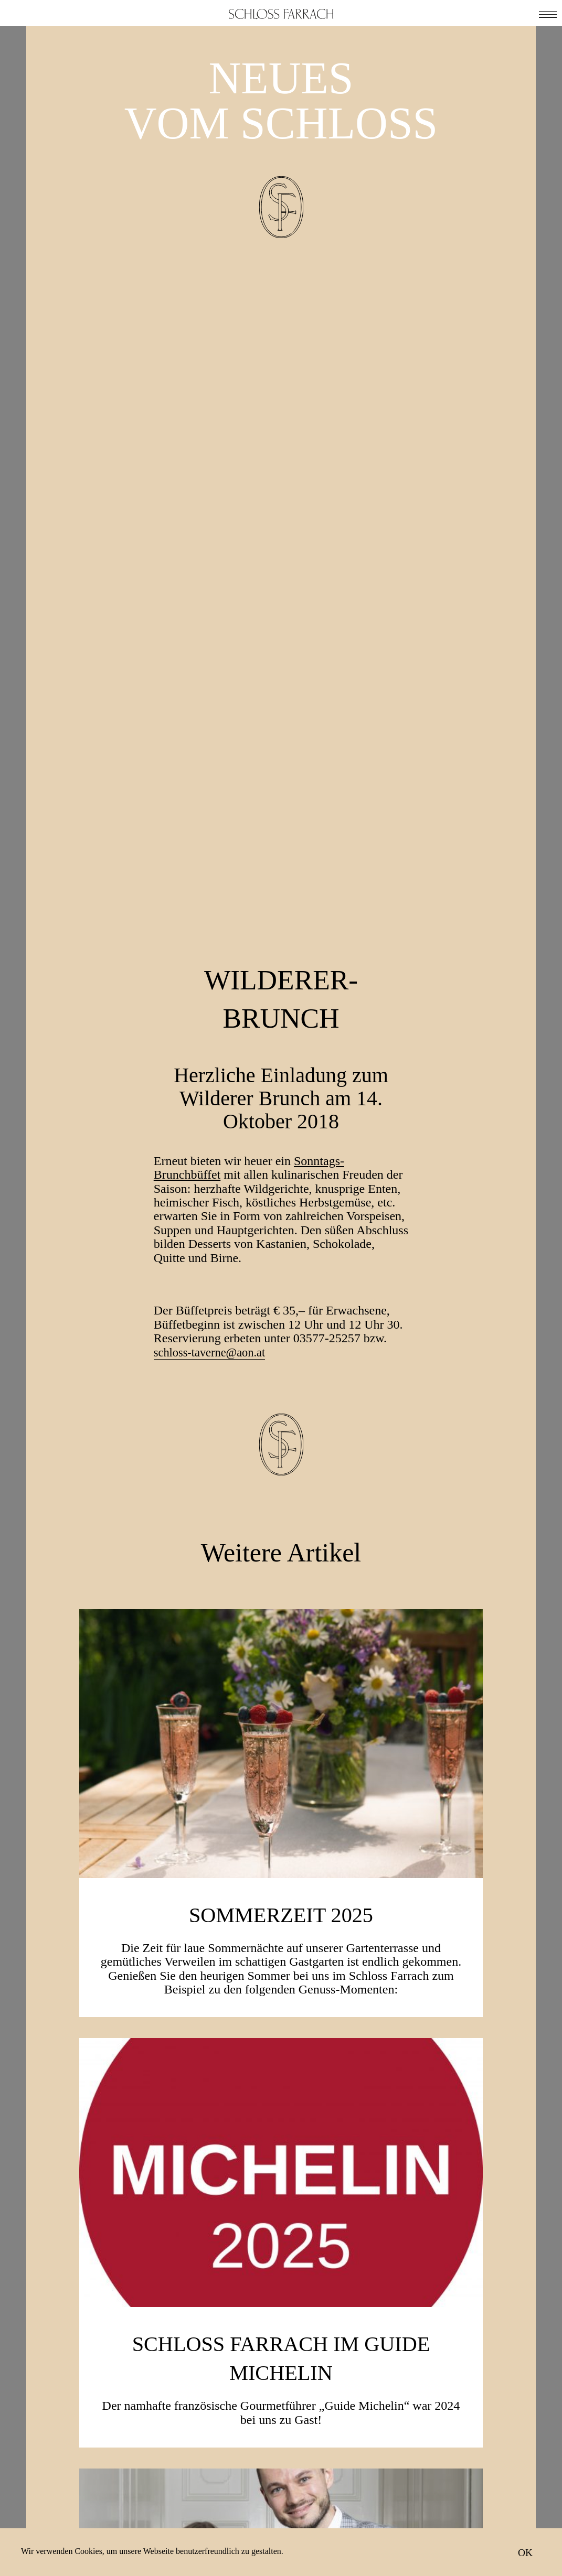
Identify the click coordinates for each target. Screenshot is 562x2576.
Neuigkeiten (439, 2476)
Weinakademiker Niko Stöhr (280, 2171)
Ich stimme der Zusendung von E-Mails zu (289, 2507)
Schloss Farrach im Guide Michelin (281, 1741)
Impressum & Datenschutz (442, 2511)
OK (525, 2552)
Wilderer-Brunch (281, 381)
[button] (548, 13)
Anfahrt (428, 2490)
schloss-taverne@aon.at (213, 736)
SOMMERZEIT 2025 (281, 1297)
